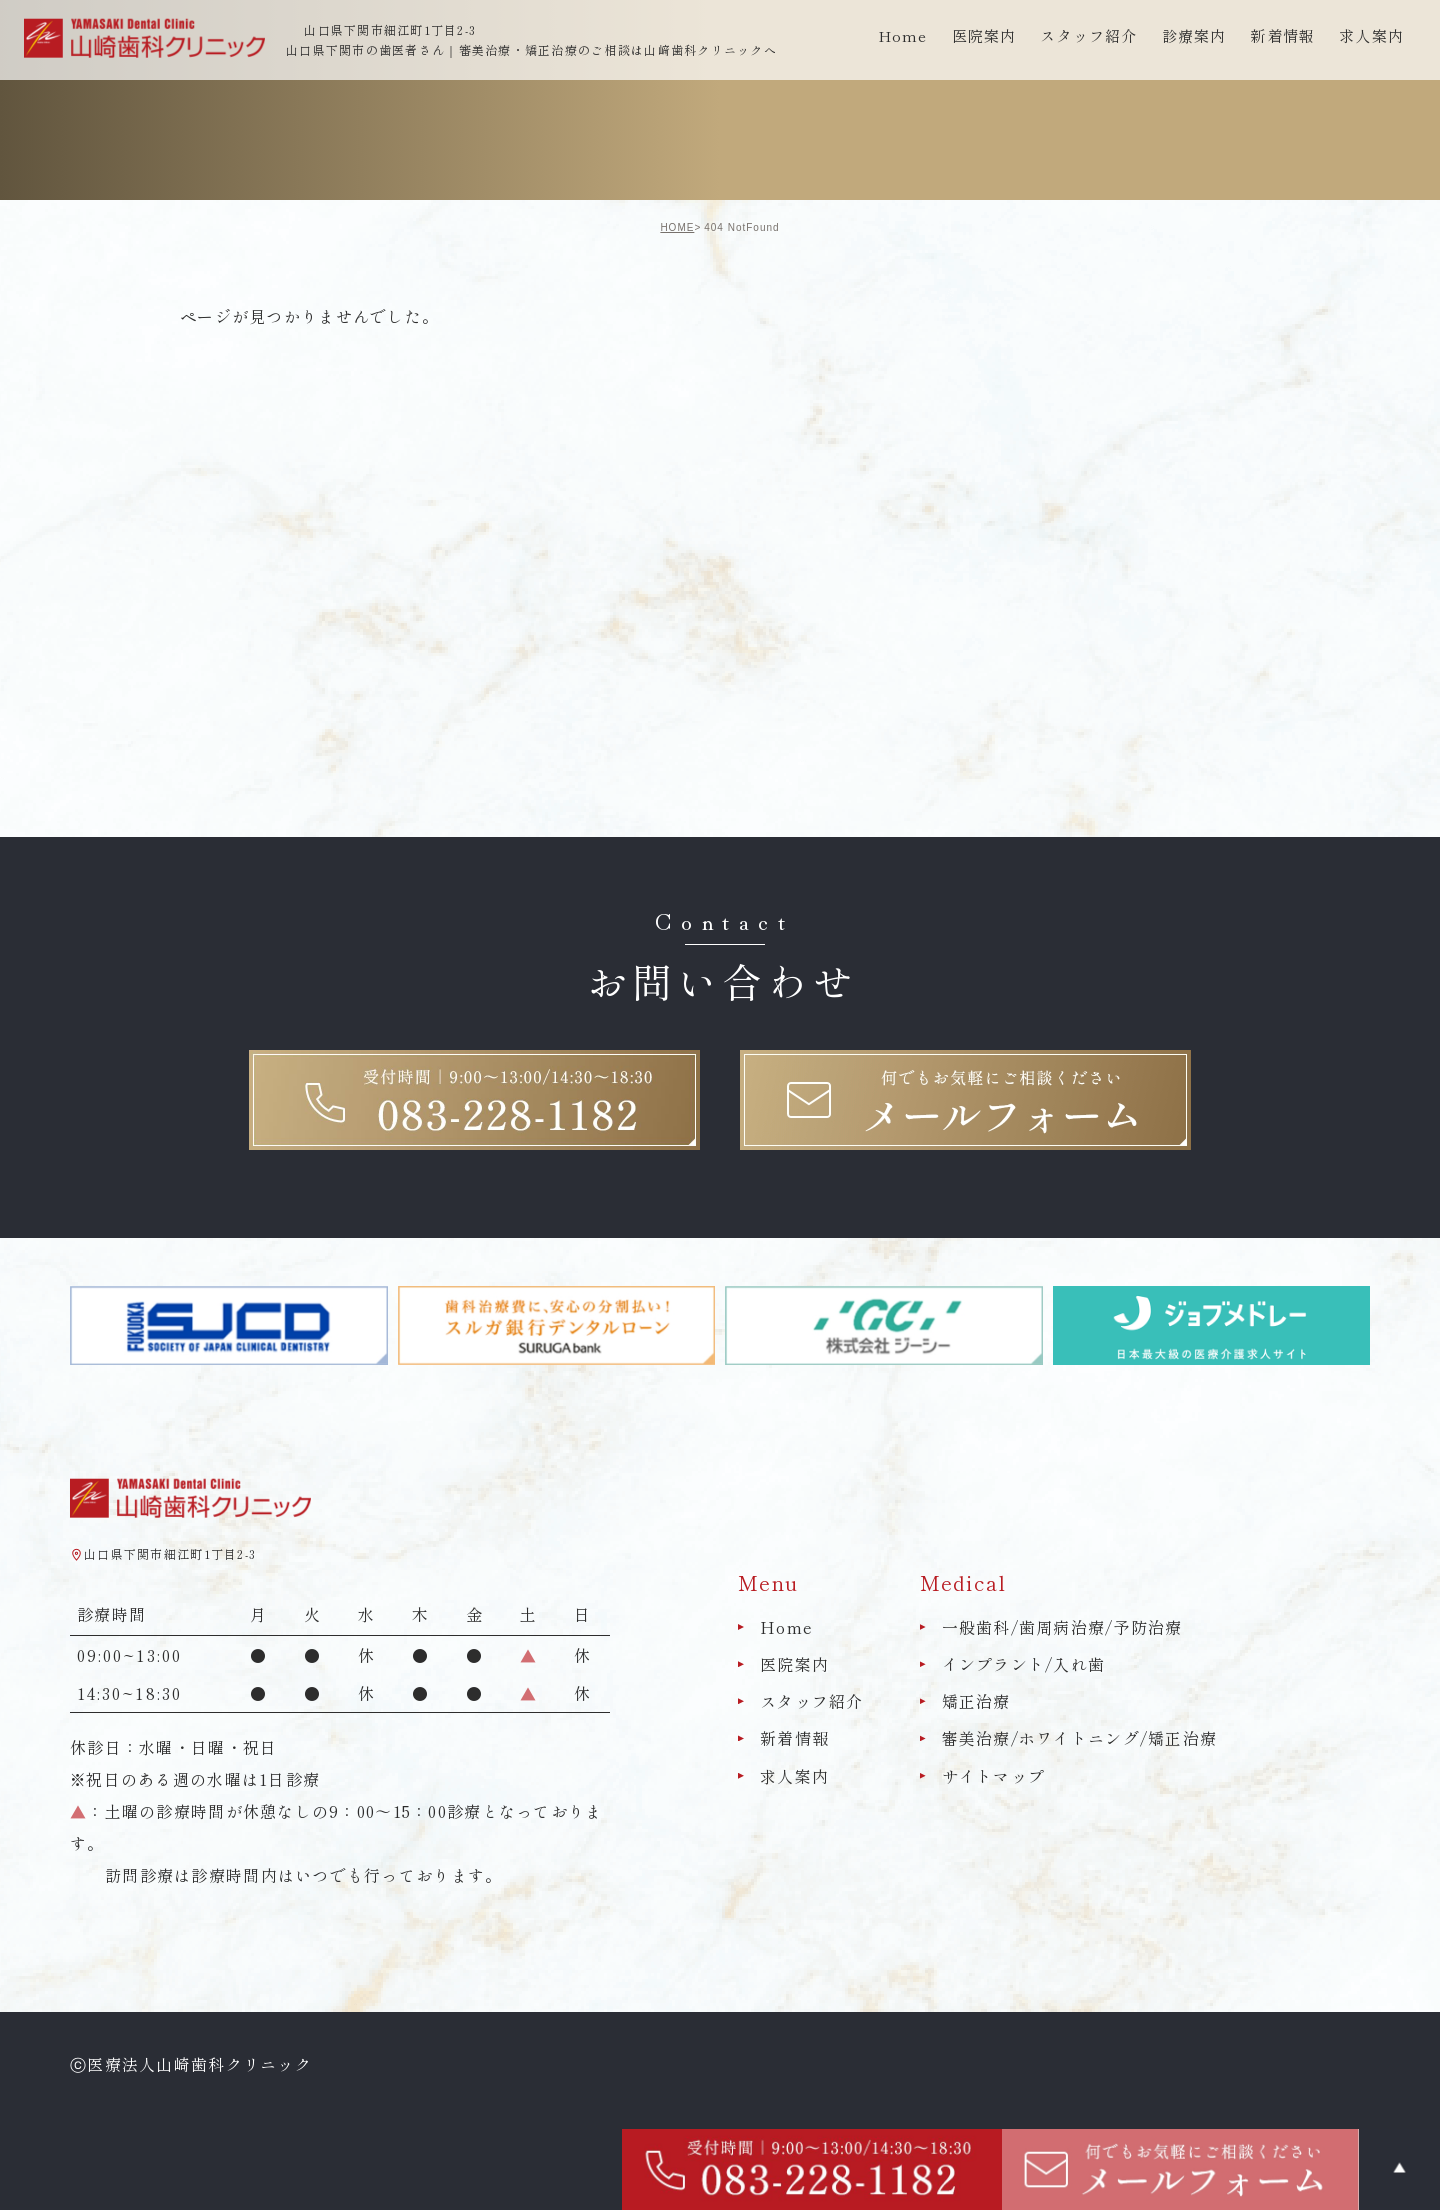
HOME (677, 227)
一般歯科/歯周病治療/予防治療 (1062, 1627)
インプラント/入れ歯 (1024, 1664)
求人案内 (1371, 35)
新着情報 (1282, 35)
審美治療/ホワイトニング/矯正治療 (1080, 1739)
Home (903, 35)
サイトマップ (994, 1776)
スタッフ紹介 (812, 1701)
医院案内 (794, 1664)
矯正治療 (976, 1701)
